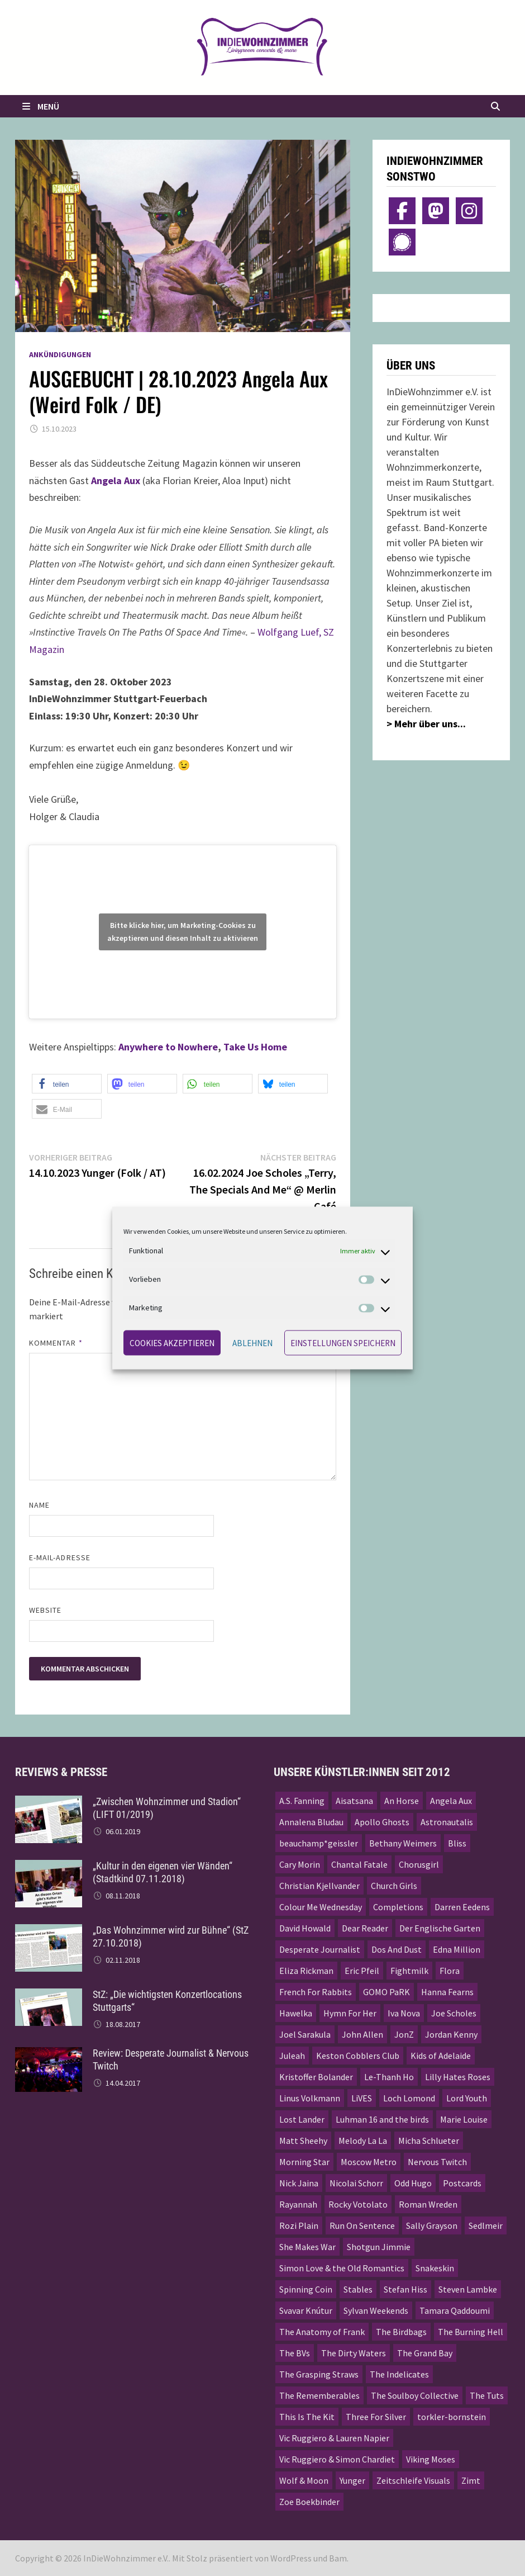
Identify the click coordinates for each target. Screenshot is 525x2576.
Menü (40, 106)
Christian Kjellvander (319, 1885)
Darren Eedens (462, 1906)
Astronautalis (447, 1821)
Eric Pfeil (362, 1970)
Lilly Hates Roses (457, 2076)
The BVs (294, 2353)
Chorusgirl (419, 1864)
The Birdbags (401, 2331)
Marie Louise (464, 2119)
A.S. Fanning (301, 1800)
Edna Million (456, 1949)
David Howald (305, 1928)
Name (39, 1505)
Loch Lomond (409, 2098)
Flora (450, 1970)
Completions (398, 1906)
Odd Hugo (413, 2183)
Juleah (292, 2055)
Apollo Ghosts (382, 1821)
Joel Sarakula (305, 2034)
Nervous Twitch (437, 2161)
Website (45, 1610)
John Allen (362, 2034)
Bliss (457, 1843)
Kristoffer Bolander (316, 2076)
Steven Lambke (467, 2289)
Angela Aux (451, 1800)
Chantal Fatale (359, 1864)
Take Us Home (255, 1046)
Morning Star (304, 2161)
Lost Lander (301, 2119)
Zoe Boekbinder (309, 2501)
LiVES (361, 2098)
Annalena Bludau (311, 1821)
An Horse (401, 1800)
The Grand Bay (424, 2353)
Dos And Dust (396, 1949)
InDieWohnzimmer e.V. (126, 2558)
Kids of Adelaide (441, 2055)
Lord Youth (466, 2098)
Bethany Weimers (403, 1843)
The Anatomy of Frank (322, 2331)
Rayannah (298, 2204)
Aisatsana (354, 1800)
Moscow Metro (369, 2161)
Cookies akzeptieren (172, 1342)
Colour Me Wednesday (320, 1906)
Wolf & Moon (303, 2480)
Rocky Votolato (358, 2204)
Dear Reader (365, 1928)
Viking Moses (430, 2459)
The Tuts (487, 2395)
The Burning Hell (470, 2331)
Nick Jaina (298, 2183)
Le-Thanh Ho (389, 2076)
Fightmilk (409, 1970)
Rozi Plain (298, 2225)
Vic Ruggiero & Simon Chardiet (337, 2459)
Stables (358, 2289)
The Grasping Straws (319, 2374)
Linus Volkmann (309, 2098)
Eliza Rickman (306, 1970)
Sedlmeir (486, 2225)
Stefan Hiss (405, 2289)
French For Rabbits (315, 1991)
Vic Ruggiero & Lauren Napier (334, 2438)
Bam (338, 2558)
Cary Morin (299, 1864)
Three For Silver (376, 2416)
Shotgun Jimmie (379, 2246)
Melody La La (362, 2140)
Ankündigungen (60, 354)
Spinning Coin (305, 2289)
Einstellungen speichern (342, 1342)
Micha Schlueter (428, 2140)
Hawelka (295, 2013)
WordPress (291, 2558)
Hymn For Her (349, 2013)
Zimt (470, 2480)
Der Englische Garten (439, 1928)
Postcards (462, 2183)
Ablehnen (252, 1342)
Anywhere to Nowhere (168, 1046)
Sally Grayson (431, 2225)
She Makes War (307, 2246)
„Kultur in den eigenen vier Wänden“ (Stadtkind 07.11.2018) (162, 1872)
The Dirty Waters (353, 2353)
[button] (67, 1083)
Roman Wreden (428, 2204)
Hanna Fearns (447, 1991)
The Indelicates (399, 2374)
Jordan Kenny (451, 2034)
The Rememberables (319, 2395)
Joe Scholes (453, 2013)
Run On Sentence (362, 2225)
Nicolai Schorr (356, 2183)
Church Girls (394, 1885)
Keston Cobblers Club (357, 2055)
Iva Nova (404, 2013)
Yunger (352, 2480)
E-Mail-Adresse (59, 1557)
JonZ (404, 2034)
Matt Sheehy (303, 2140)
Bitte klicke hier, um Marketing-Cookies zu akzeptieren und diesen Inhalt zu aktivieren (182, 931)
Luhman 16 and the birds (382, 2119)
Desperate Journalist (319, 1949)
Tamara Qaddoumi (454, 2310)
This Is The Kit (307, 2416)
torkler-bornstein (451, 2416)
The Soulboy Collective (415, 2395)
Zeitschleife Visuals (413, 2480)
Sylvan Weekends (375, 2310)
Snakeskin (435, 2268)
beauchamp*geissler (318, 1843)
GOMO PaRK (386, 1991)
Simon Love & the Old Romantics (341, 2268)
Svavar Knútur (305, 2310)
